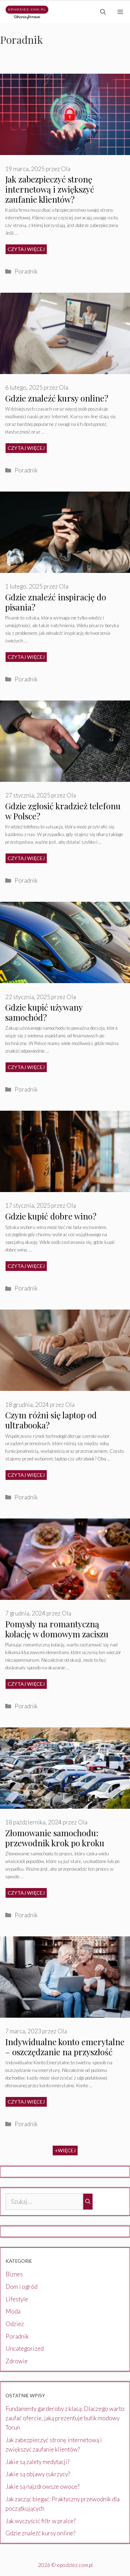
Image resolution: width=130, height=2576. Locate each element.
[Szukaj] (88, 2201)
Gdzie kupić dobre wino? (50, 1216)
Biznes (14, 2274)
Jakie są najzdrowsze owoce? (42, 2486)
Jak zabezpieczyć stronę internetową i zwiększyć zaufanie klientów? (49, 189)
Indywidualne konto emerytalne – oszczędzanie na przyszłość (64, 2046)
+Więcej (65, 2150)
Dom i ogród (21, 2286)
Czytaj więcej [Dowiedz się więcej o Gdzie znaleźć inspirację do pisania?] (26, 657)
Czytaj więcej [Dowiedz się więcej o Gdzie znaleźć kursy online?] (26, 448)
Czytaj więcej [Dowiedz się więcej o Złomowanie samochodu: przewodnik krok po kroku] (26, 1893)
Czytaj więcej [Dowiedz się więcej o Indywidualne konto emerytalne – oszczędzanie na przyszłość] (26, 2102)
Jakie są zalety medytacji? (37, 2461)
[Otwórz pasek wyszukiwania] (103, 11)
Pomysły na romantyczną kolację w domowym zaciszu (57, 1628)
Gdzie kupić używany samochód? (44, 1012)
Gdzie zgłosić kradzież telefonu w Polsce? (63, 810)
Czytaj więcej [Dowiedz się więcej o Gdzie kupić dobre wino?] (26, 1266)
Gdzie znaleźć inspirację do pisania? (55, 602)
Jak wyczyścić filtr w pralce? (41, 2521)
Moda (13, 2311)
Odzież (15, 2323)
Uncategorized (25, 2348)
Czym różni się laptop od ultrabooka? (51, 1420)
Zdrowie (17, 2361)
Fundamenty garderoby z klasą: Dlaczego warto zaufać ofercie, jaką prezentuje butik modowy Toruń (65, 2418)
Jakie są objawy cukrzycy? (38, 2474)
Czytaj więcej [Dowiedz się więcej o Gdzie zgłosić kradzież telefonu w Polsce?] (26, 858)
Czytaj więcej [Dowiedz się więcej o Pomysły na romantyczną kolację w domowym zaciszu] (26, 1684)
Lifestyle (17, 2299)
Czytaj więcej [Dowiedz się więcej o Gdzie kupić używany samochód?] (26, 1067)
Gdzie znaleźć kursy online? (56, 398)
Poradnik (26, 271)
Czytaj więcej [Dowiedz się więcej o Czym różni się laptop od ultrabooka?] (26, 1475)
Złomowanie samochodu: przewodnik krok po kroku (54, 1837)
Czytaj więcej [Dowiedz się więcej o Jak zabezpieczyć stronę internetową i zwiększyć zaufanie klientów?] (26, 249)
